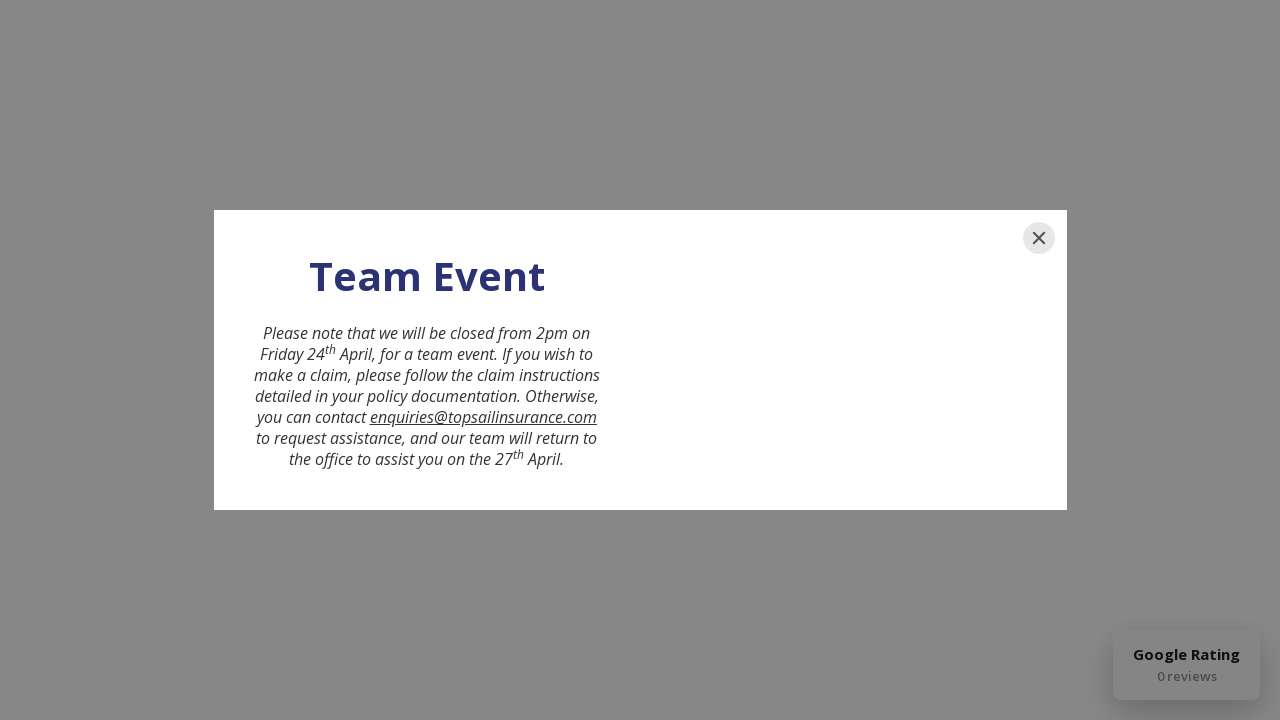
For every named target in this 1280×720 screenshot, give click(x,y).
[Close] (1039, 238)
